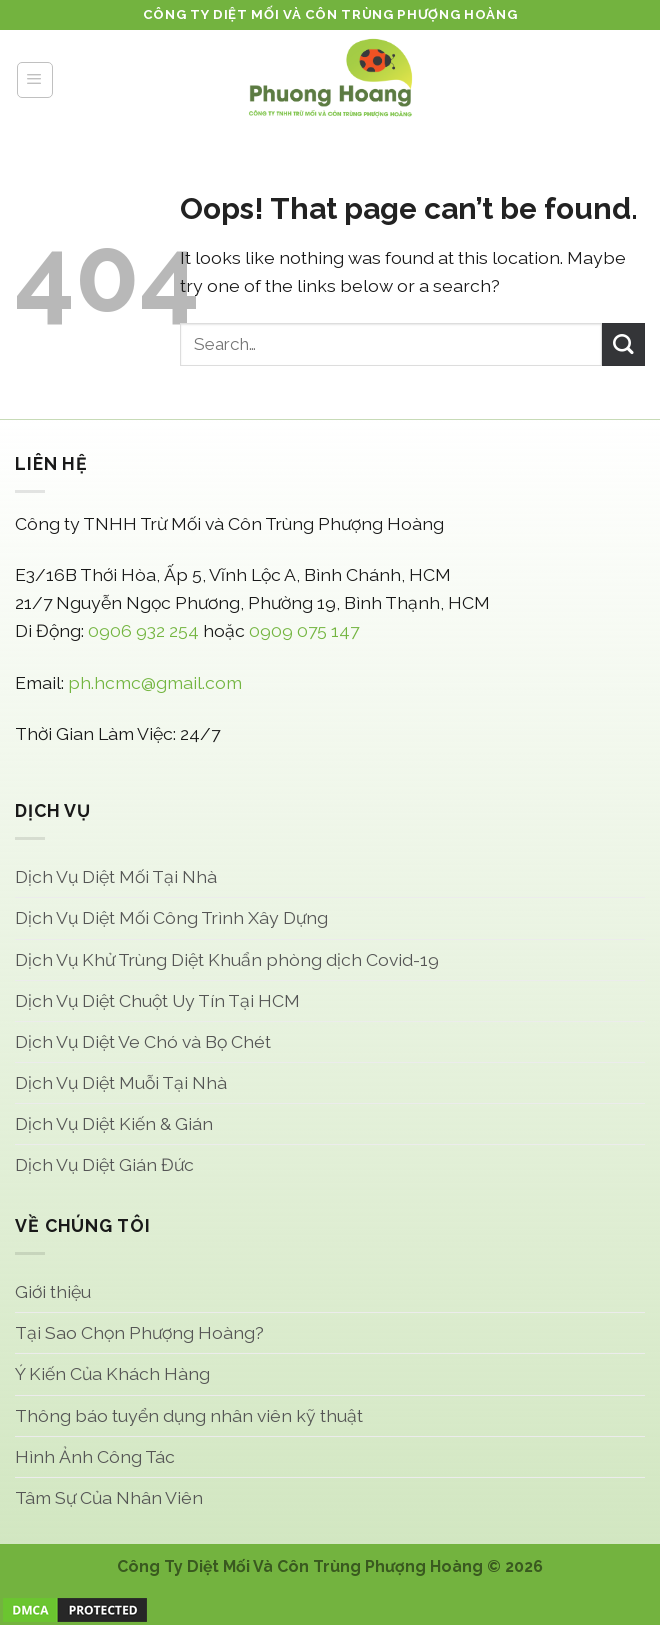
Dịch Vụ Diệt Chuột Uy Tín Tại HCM (157, 1000)
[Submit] (623, 344)
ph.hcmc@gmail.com (155, 682)
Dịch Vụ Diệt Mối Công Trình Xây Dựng (171, 917)
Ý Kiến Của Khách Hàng (112, 1373)
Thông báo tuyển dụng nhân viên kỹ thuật (189, 1415)
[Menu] (35, 79)
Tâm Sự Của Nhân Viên (109, 1497)
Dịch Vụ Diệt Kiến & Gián (114, 1123)
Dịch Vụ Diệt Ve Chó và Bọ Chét (143, 1041)
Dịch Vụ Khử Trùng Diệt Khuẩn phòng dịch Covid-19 (227, 959)
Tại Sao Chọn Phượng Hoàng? (139, 1332)
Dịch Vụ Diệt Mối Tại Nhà (116, 876)
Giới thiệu (53, 1291)
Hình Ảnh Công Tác (95, 1456)
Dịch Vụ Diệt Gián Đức (104, 1164)
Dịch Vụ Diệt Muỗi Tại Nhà (121, 1082)
